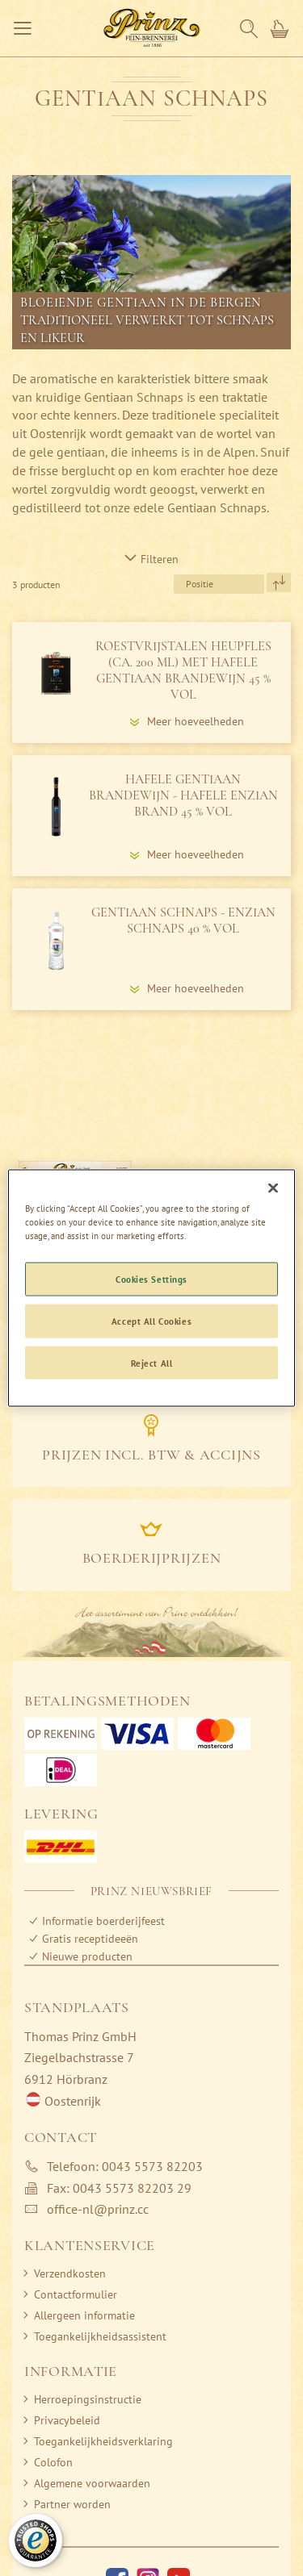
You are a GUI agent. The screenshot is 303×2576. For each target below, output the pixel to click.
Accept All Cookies (151, 1320)
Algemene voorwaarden (92, 2483)
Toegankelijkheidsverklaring (103, 2441)
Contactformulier (75, 2294)
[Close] (273, 1187)
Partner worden (72, 2504)
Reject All (152, 1362)
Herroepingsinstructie (87, 2399)
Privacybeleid (67, 2420)
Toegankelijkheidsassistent (100, 2336)
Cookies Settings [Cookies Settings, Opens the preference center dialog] (151, 1278)
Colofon (53, 2462)
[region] (151, 1288)
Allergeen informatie (84, 2315)
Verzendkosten (70, 2273)
